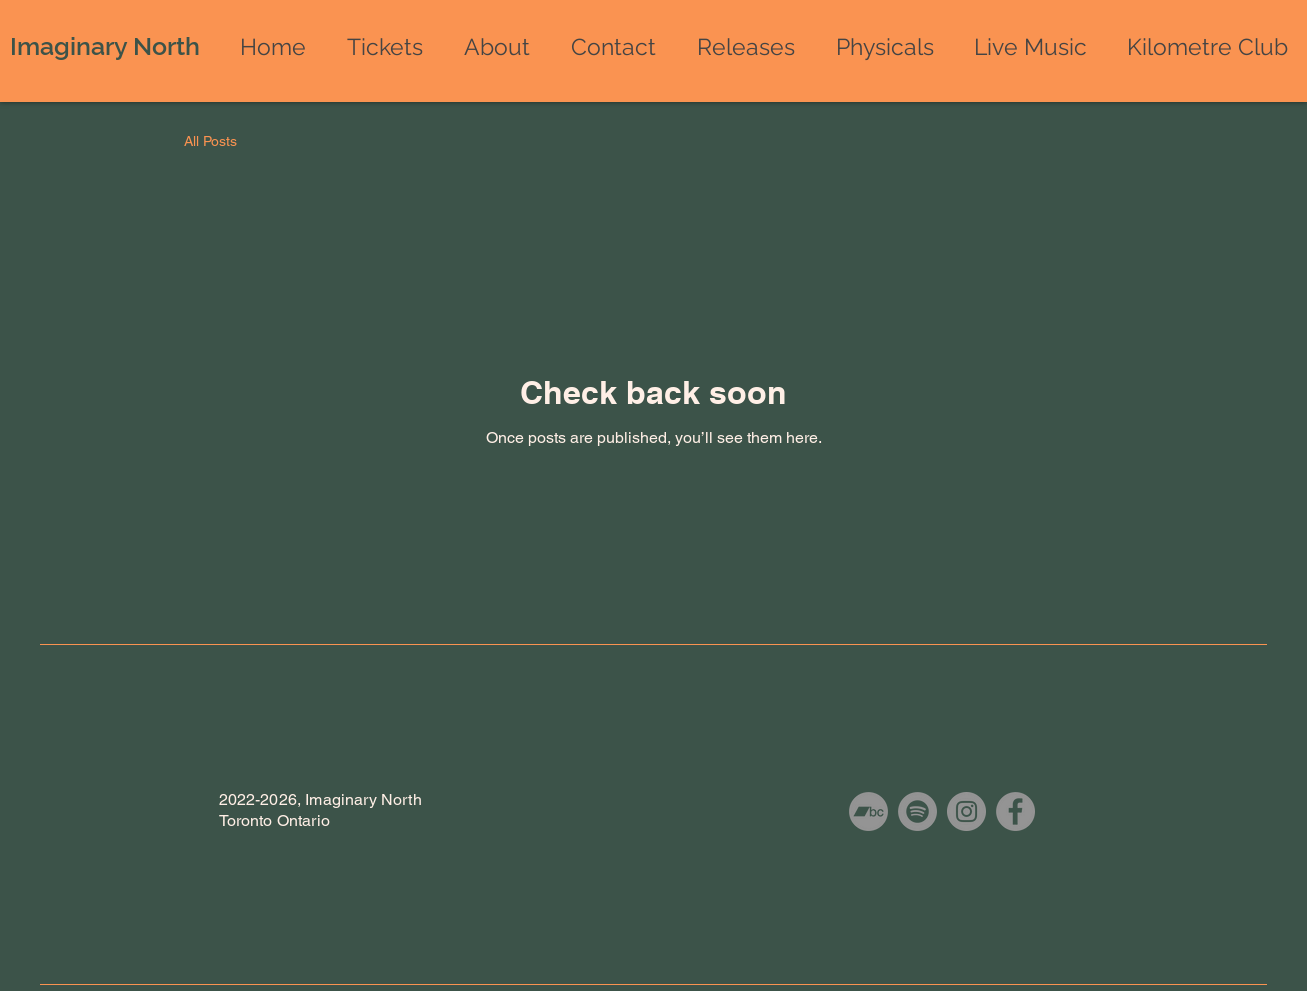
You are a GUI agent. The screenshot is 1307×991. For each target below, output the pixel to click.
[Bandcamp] (868, 811)
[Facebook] (1015, 811)
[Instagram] (966, 811)
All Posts (210, 141)
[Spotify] (917, 811)
